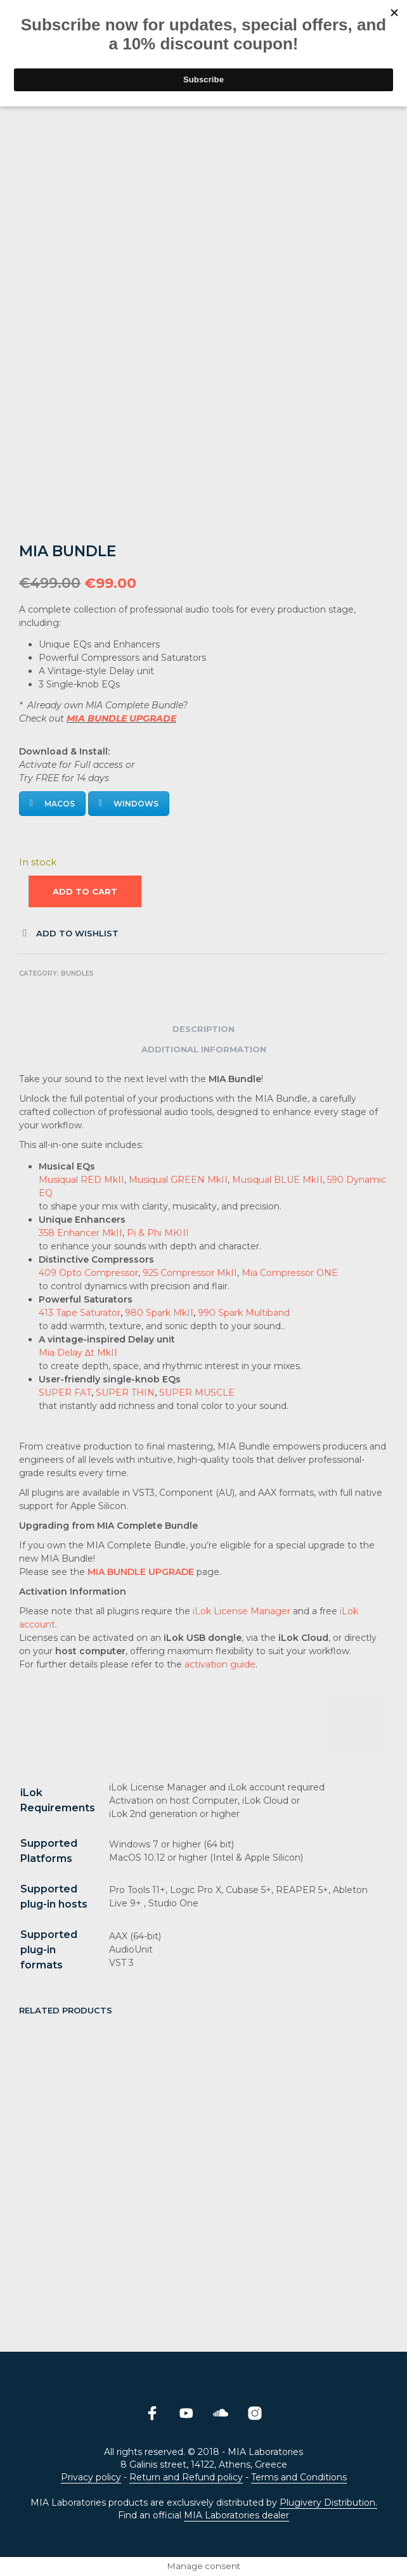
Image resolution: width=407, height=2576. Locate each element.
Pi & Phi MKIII (158, 1233)
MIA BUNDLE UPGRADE (121, 718)
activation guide (219, 1664)
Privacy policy (91, 2478)
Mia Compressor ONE (290, 1272)
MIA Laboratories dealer (236, 2516)
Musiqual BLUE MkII (277, 1179)
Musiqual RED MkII (81, 1179)
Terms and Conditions (299, 2478)
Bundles (77, 973)
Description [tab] (203, 1029)
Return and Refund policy (186, 2478)
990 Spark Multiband (244, 1312)
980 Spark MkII (159, 1312)
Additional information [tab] (203, 1049)
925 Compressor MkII (190, 1272)
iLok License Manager (241, 1611)
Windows (128, 803)
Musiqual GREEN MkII (178, 1179)
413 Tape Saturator (79, 1312)
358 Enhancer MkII (80, 1233)
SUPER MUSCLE (197, 1392)
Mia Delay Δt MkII (78, 1352)
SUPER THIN (125, 1392)
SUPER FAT (65, 1392)
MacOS (52, 803)
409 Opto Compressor (88, 1272)
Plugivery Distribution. (328, 2503)
